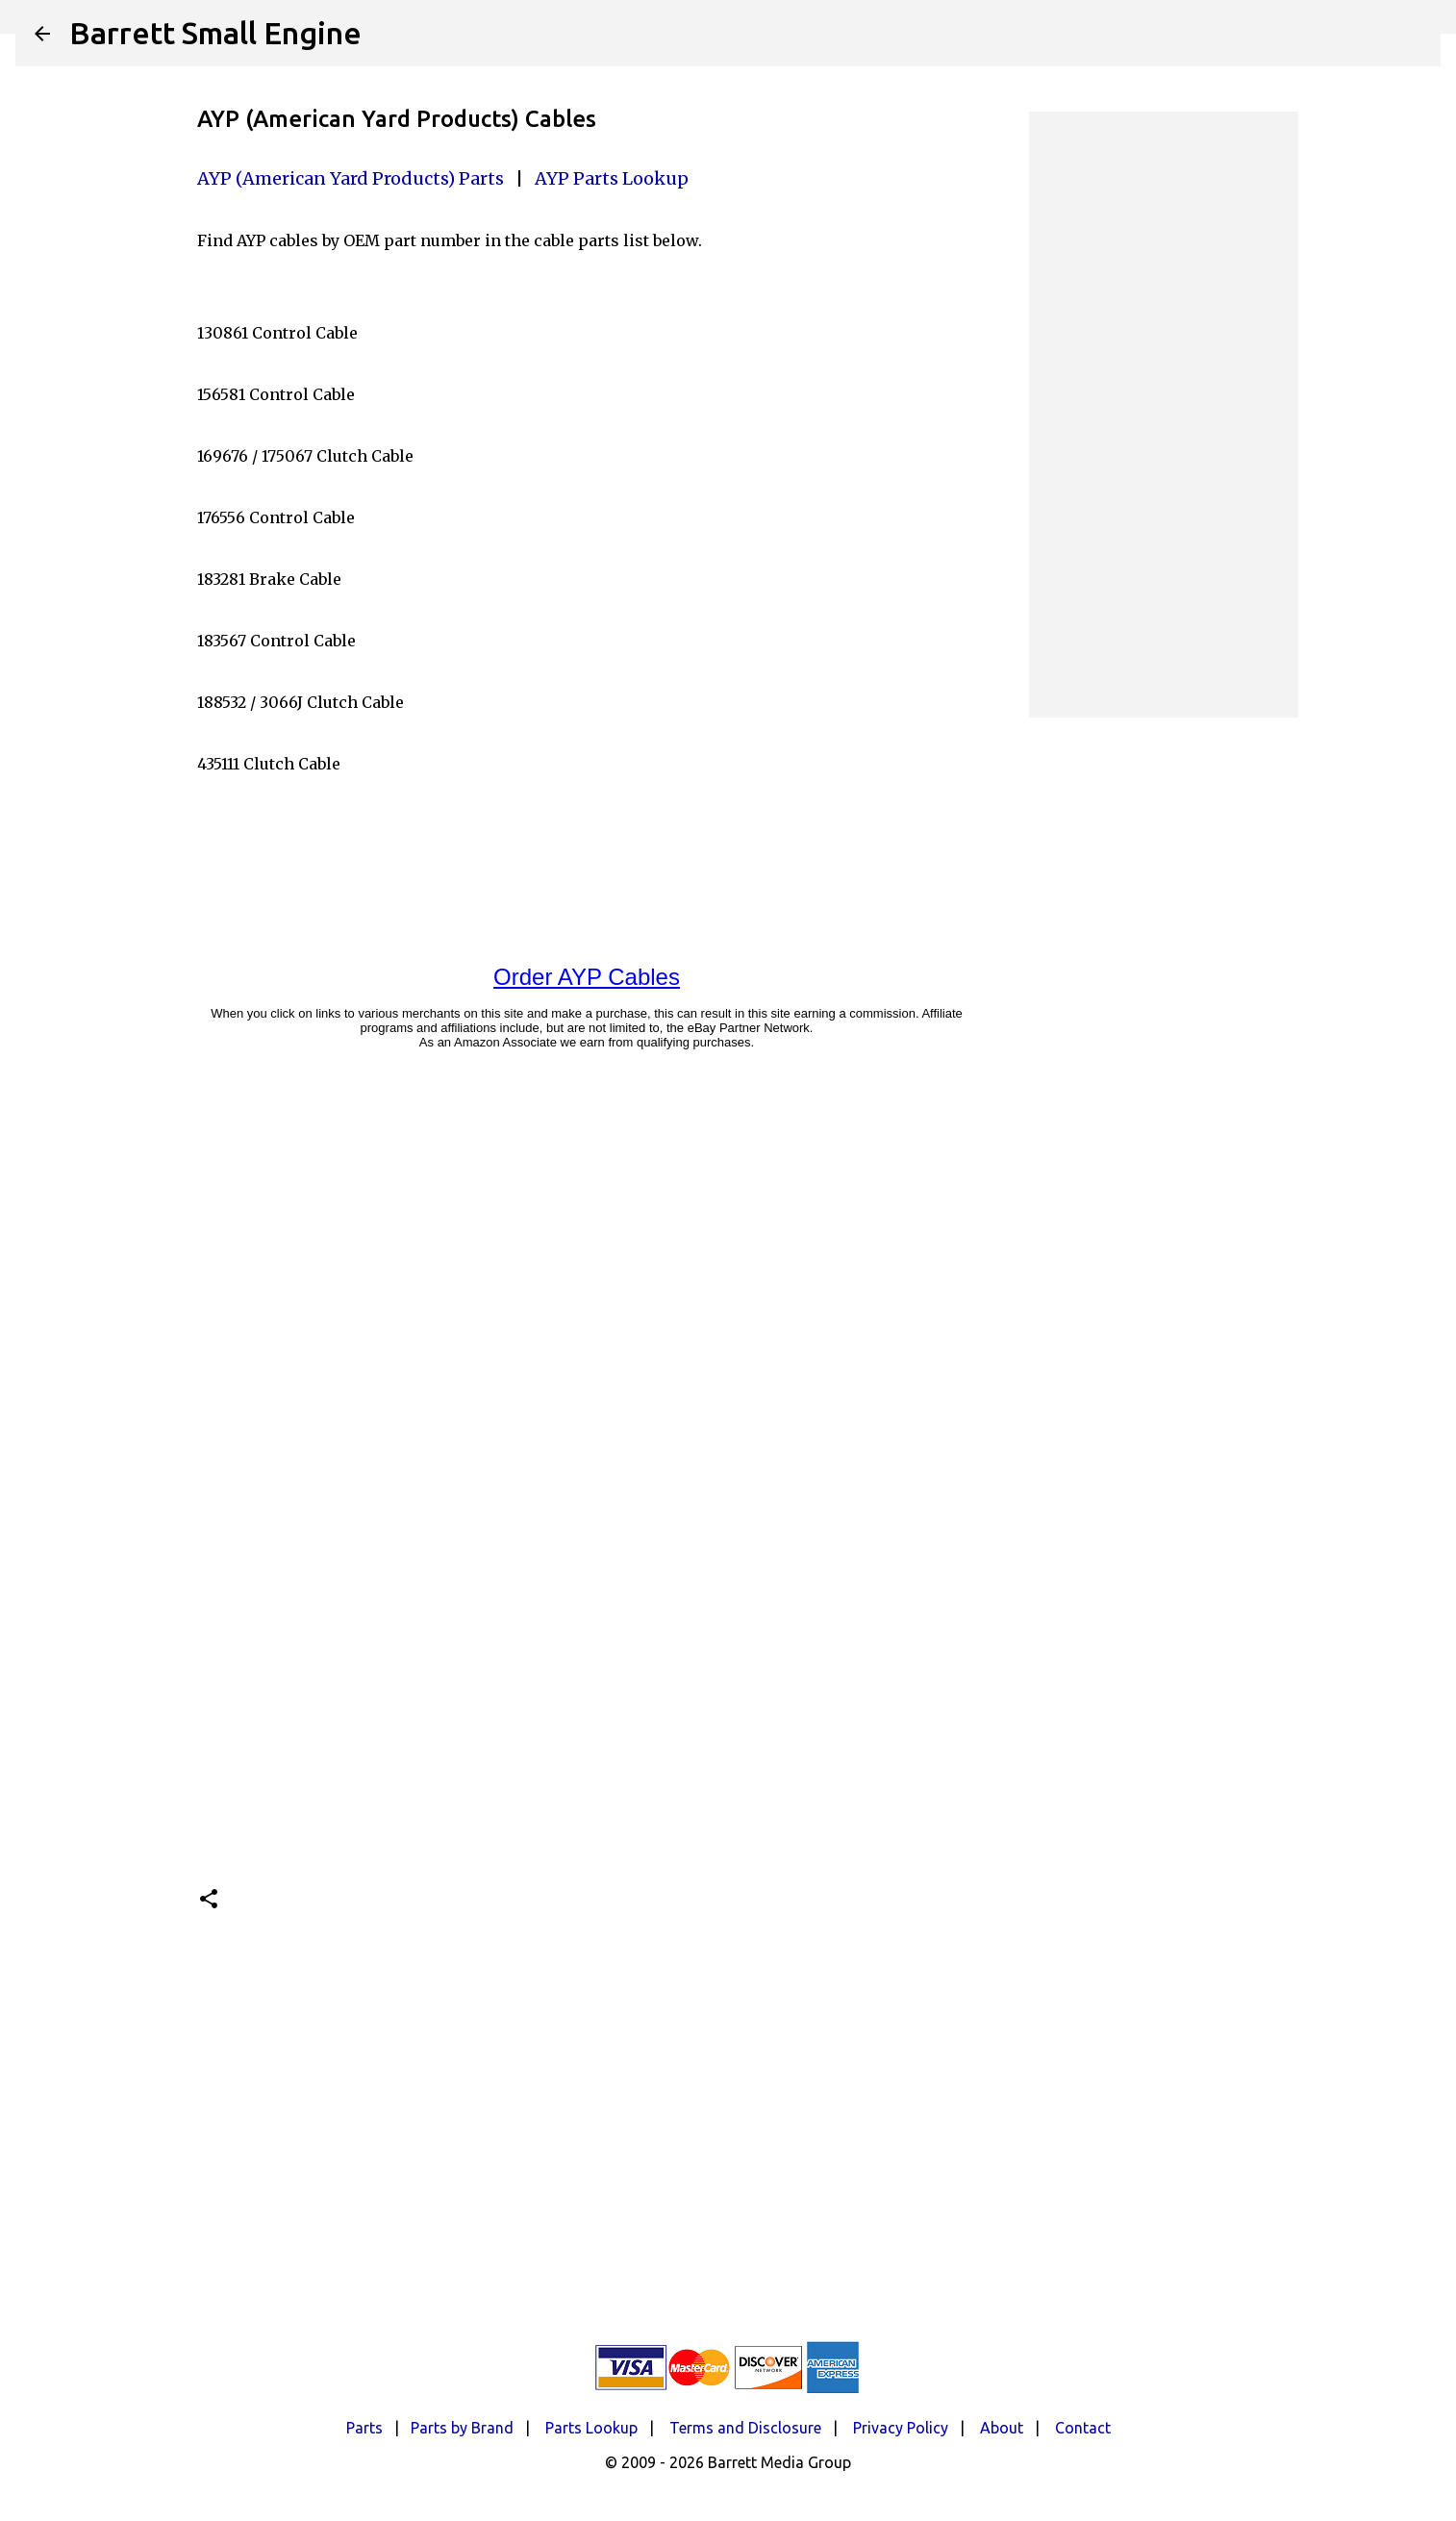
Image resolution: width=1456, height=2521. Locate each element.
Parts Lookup (591, 2427)
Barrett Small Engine (215, 32)
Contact (1083, 2427)
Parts (364, 2427)
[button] (208, 1900)
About (1001, 2427)
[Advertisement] (1163, 414)
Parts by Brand (462, 2427)
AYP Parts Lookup (612, 178)
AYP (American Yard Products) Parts (350, 178)
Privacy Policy (900, 2427)
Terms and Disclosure (745, 2427)
